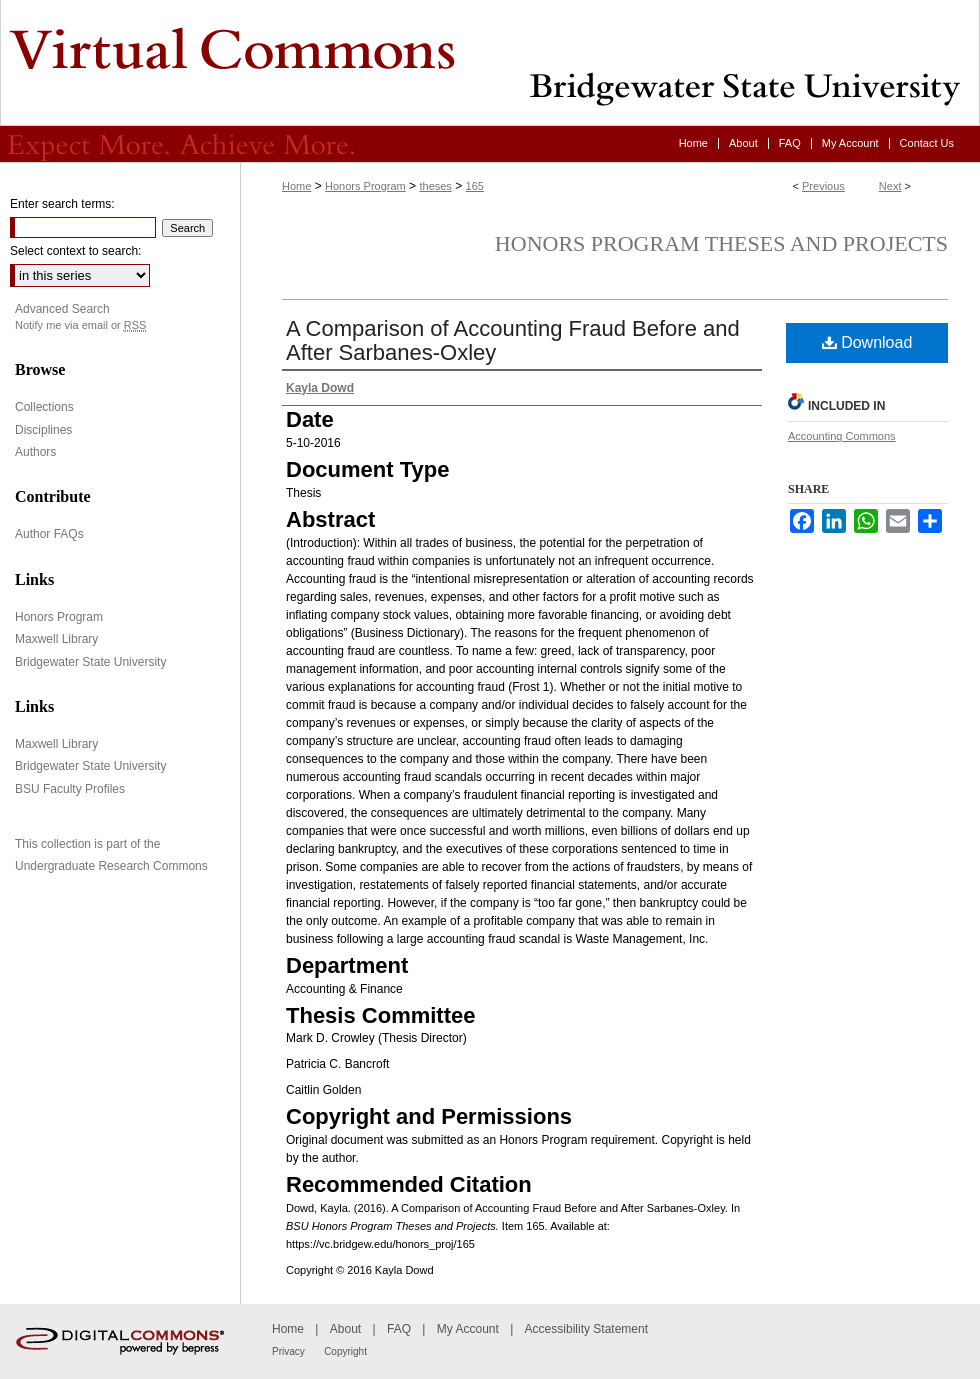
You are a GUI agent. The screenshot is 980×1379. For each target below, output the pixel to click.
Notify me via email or (80, 325)
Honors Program (365, 186)
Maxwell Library (56, 639)
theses (435, 186)
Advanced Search (62, 309)
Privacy (288, 1351)
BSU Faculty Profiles (70, 789)
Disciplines (43, 430)
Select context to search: (75, 251)
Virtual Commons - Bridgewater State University (490, 63)
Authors (35, 452)
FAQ (399, 1329)
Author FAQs (49, 534)
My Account (468, 1329)
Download (867, 342)
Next (890, 186)
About (345, 1329)
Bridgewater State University (90, 662)
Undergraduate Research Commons (111, 866)
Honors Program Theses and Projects (721, 243)
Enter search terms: (62, 204)
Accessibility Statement (586, 1329)
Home (296, 186)
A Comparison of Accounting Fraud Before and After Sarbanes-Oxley (513, 340)
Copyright (345, 1351)
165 (475, 186)
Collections (44, 407)
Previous (823, 186)
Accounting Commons (842, 436)
